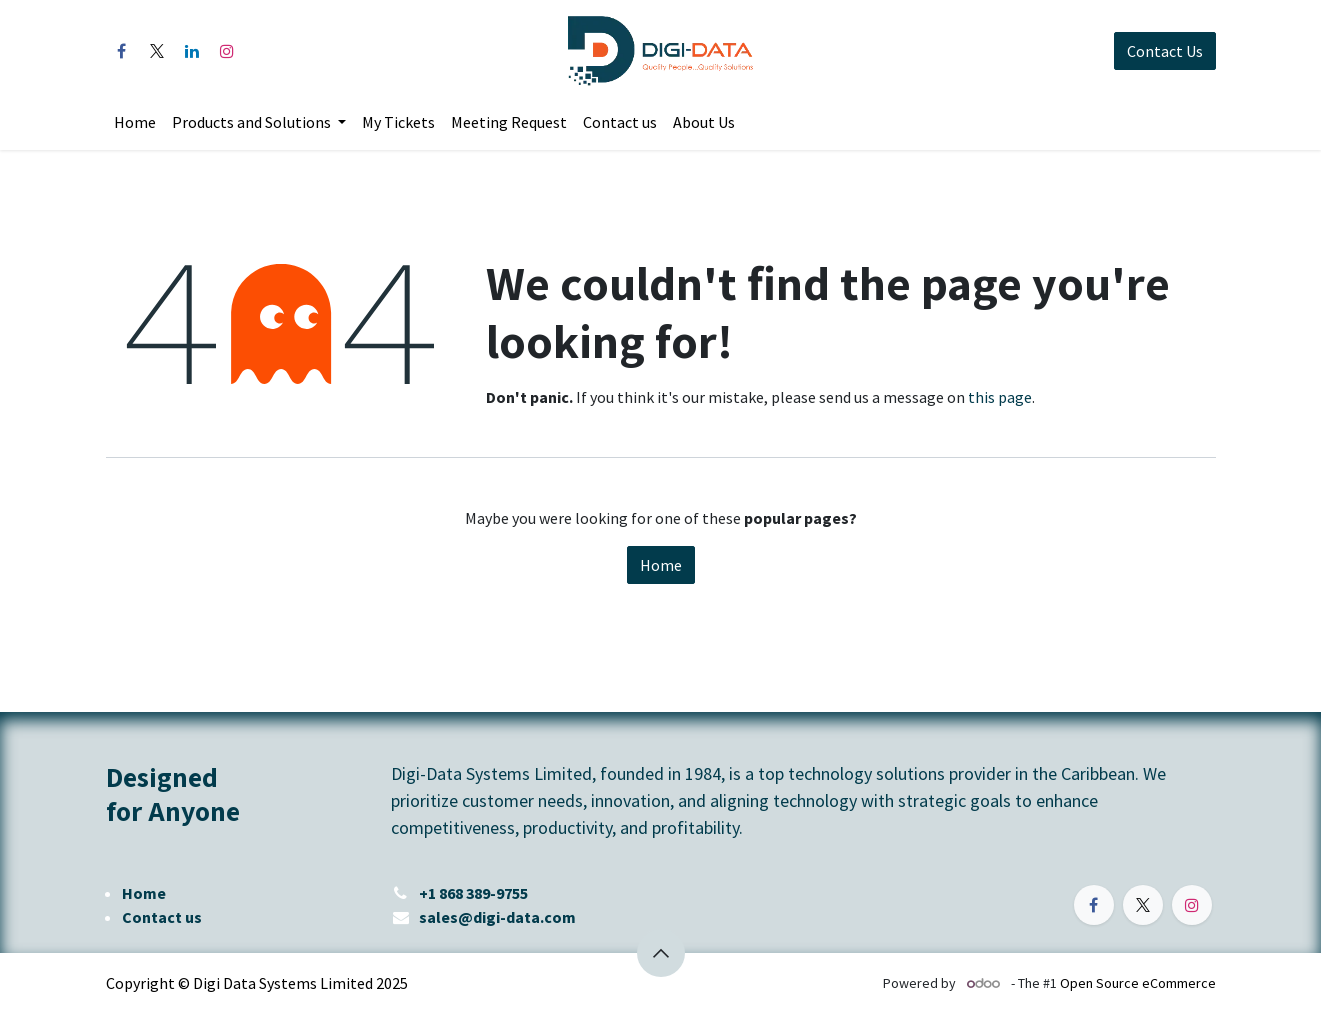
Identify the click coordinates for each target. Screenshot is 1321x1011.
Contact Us (1165, 51)
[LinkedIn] (192, 51)
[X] (157, 51)
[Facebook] (122, 51)
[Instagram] (227, 51)
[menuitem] (135, 122)
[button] (661, 953)
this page (1000, 397)
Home (661, 565)
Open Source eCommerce (1138, 983)
